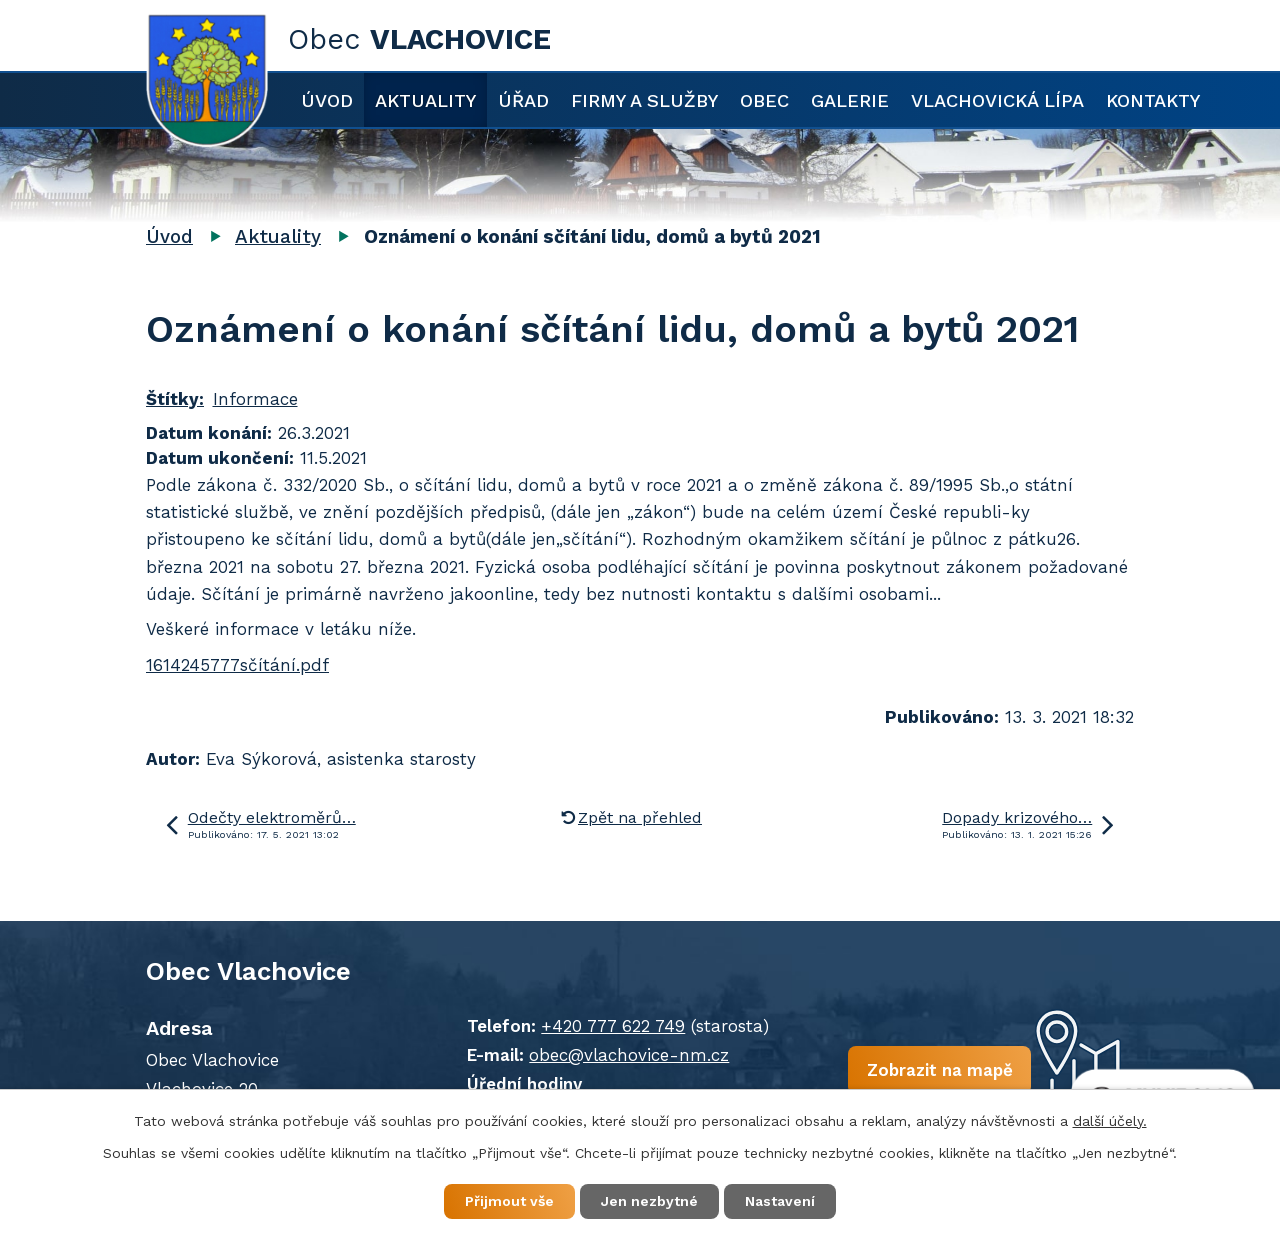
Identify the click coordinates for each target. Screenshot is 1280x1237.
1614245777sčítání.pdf (237, 665)
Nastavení (780, 1201)
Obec (764, 100)
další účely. (1110, 1121)
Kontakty (1153, 100)
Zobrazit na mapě (939, 1070)
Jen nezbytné (649, 1201)
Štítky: (175, 399)
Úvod (327, 100)
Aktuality (425, 100)
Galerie (850, 100)
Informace (255, 399)
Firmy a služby (644, 100)
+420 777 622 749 (613, 1026)
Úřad (523, 100)
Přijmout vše (509, 1201)
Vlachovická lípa (997, 100)
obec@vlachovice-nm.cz (629, 1055)
